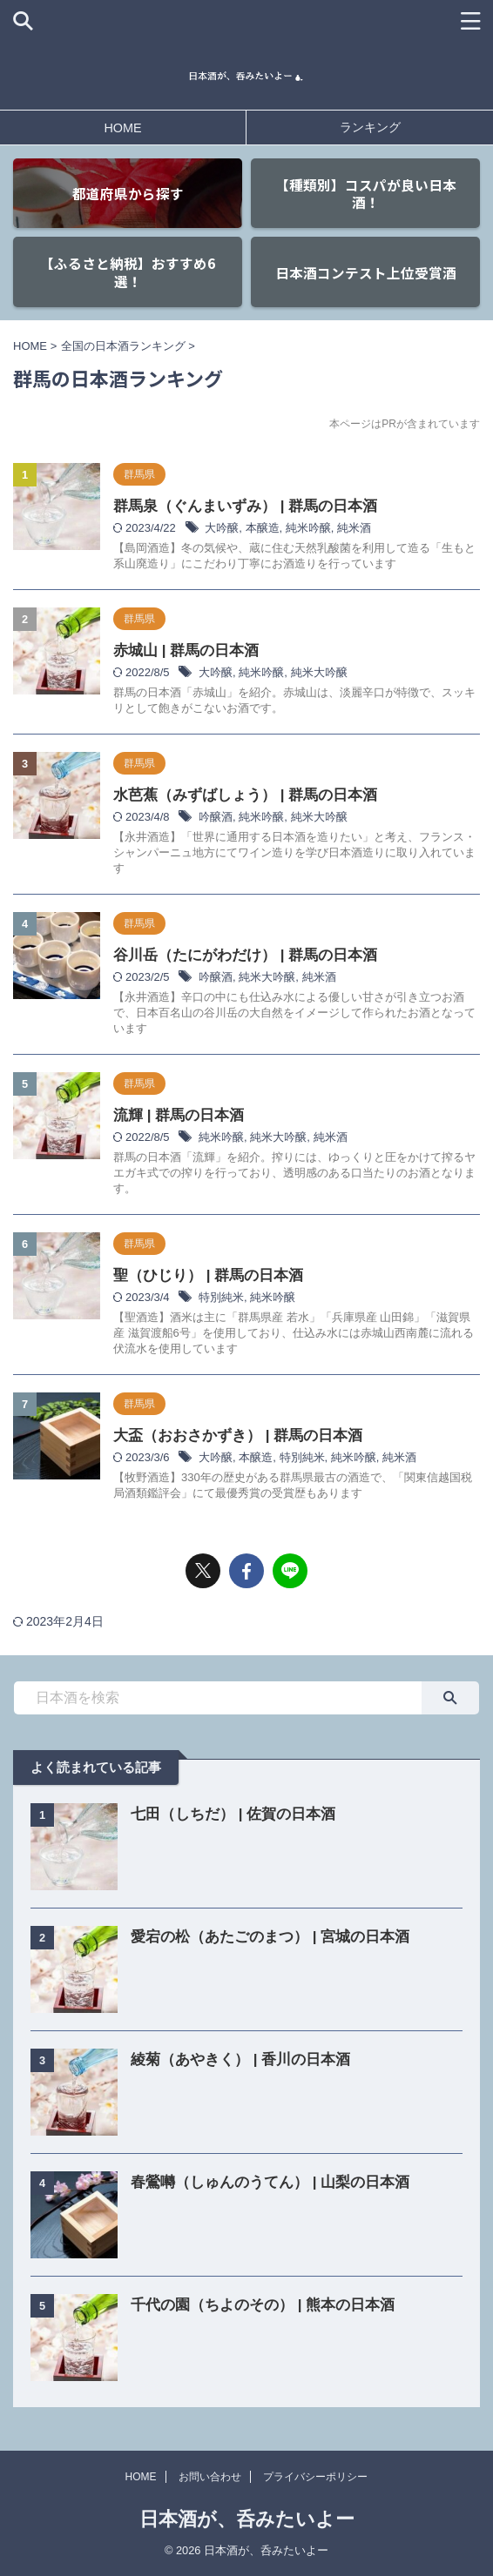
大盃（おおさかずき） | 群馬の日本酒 (237, 1435)
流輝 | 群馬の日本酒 (178, 1115)
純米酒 (354, 527)
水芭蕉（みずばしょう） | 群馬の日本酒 (245, 795)
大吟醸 (222, 527)
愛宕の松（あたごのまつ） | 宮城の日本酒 (270, 1937)
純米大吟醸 (319, 672)
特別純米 (221, 1297)
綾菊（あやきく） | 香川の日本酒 (240, 2059)
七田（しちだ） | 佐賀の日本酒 (233, 1814)
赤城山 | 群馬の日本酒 (186, 650)
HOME (122, 128)
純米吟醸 (308, 527)
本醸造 (263, 527)
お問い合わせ (210, 2477)
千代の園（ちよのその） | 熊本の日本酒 (263, 2305)
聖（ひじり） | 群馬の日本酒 (208, 1275)
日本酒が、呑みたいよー (247, 2519)
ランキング (370, 127)
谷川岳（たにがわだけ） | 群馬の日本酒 (245, 955)
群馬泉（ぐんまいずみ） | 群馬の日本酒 (245, 506)
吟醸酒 (216, 816)
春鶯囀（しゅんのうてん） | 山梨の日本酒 (270, 2182)
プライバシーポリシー (315, 2477)
